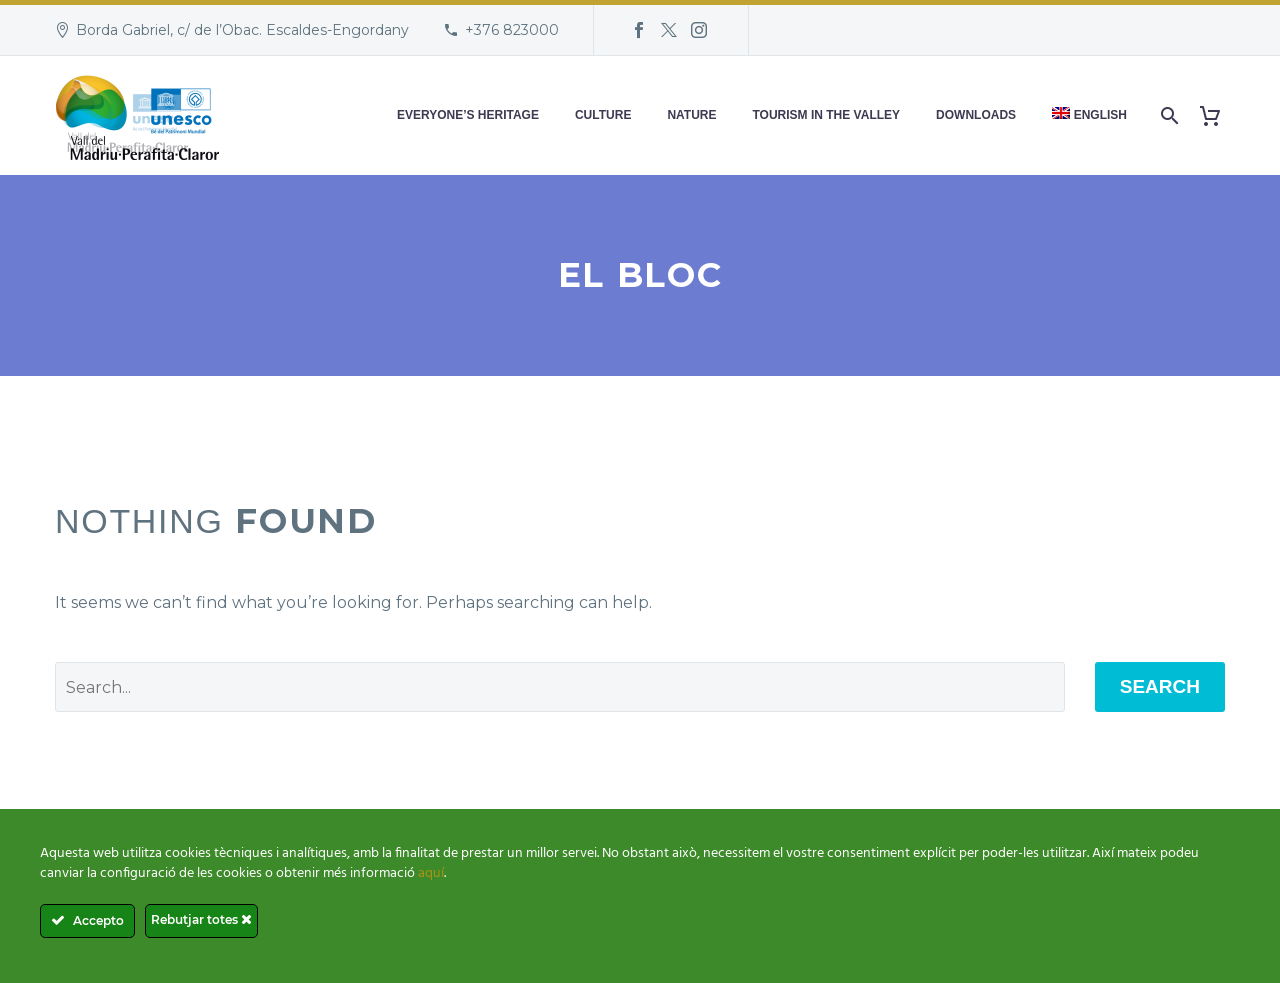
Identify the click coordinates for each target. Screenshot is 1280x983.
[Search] (1167, 115)
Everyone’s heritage (468, 115)
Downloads (976, 115)
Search (1160, 686)
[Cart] (1217, 115)
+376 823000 (512, 30)
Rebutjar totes (201, 919)
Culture (603, 115)
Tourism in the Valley (827, 115)
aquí (431, 873)
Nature (691, 115)
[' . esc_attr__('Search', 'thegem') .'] (560, 687)
